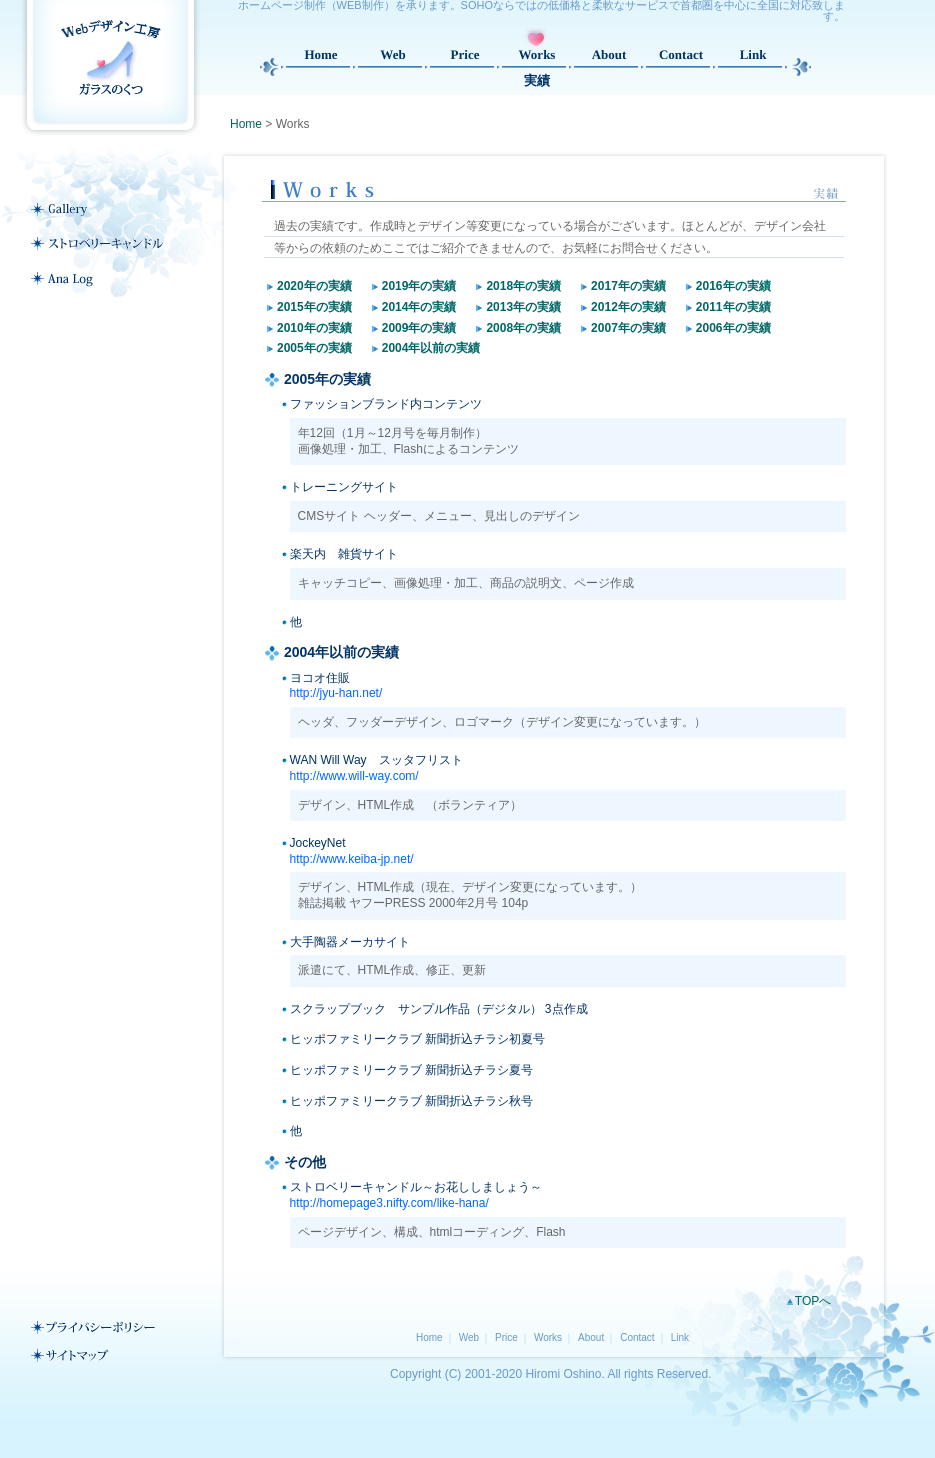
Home (246, 124)
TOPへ (813, 1301)
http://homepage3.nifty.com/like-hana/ (389, 1203)
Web (469, 1337)
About (591, 1337)
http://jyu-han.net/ (336, 693)
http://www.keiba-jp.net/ (352, 859)
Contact (637, 1337)
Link (680, 1337)
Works (548, 1337)
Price (506, 1337)
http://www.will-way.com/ (354, 776)
